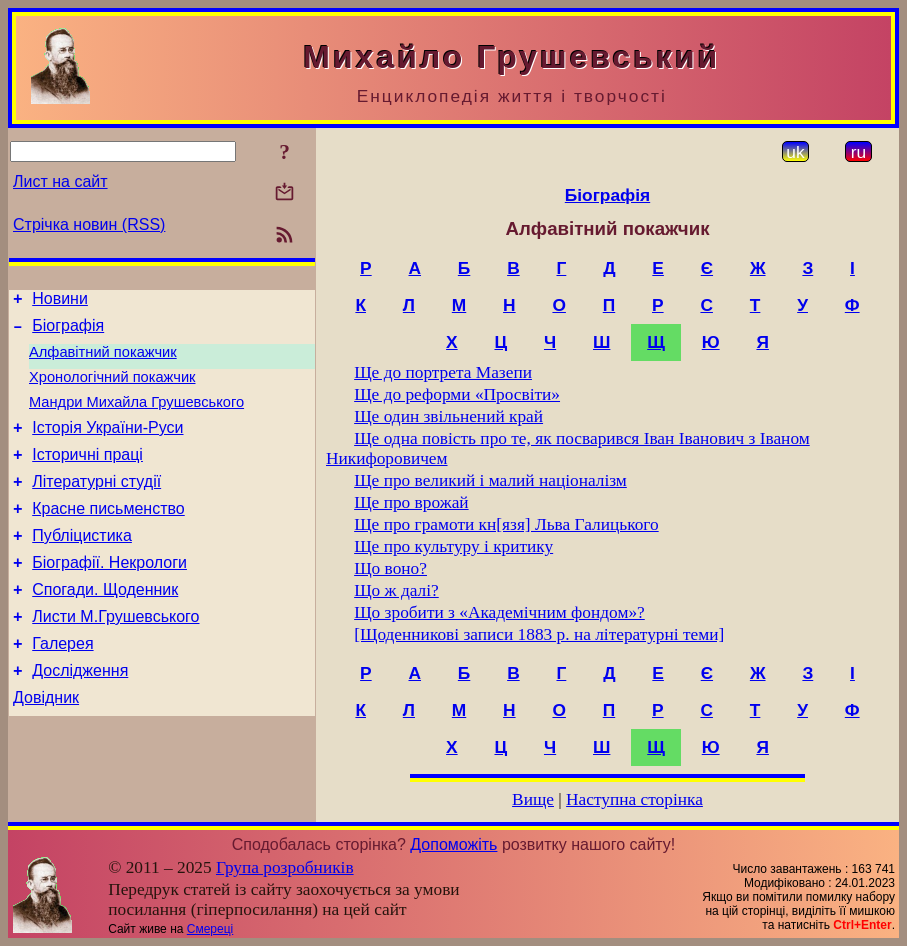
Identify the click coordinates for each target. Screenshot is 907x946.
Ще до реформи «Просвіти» (457, 394)
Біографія (68, 331)
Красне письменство (108, 535)
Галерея (62, 685)
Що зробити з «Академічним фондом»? (499, 612)
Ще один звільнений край (448, 416)
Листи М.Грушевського (115, 655)
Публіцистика (82, 565)
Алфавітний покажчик (103, 361)
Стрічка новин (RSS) (89, 224)
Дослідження (80, 715)
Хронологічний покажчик (112, 389)
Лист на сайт (60, 181)
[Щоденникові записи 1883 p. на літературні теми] (539, 634)
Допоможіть (453, 844)
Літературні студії (96, 505)
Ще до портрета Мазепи (443, 372)
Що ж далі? (396, 590)
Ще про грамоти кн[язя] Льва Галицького (506, 524)
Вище (533, 799)
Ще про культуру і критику (453, 546)
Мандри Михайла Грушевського (136, 417)
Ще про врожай (411, 502)
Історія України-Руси (107, 445)
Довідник (46, 745)
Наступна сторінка (634, 799)
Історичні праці (87, 475)
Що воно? (390, 568)
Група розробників (285, 867)
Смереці (210, 929)
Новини (60, 301)
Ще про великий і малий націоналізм (490, 480)
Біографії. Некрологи (109, 595)
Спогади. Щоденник (105, 625)
